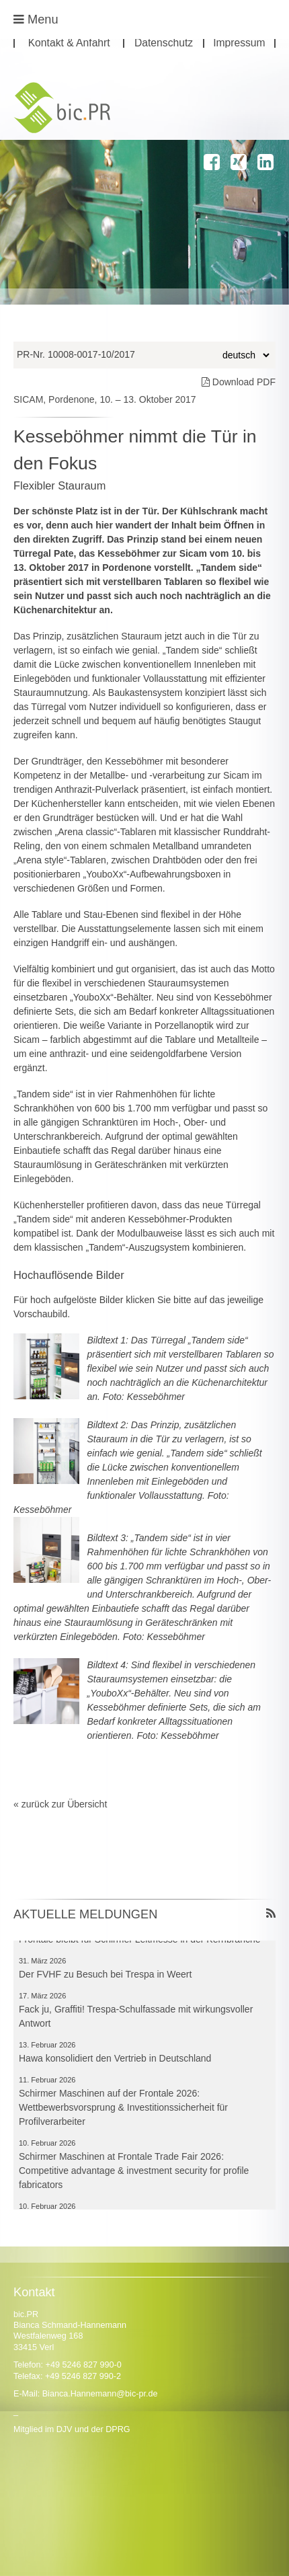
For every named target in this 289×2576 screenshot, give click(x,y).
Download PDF (239, 382)
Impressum (239, 43)
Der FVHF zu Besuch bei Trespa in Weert (105, 1977)
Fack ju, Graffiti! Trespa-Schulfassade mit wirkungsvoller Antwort (136, 2019)
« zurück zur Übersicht (60, 1804)
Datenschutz (163, 43)
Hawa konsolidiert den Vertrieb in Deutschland (115, 2061)
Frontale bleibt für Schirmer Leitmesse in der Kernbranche (140, 1942)
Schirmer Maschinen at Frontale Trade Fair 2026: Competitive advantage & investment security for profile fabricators (134, 2173)
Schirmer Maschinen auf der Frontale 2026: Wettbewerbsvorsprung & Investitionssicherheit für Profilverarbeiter (123, 2110)
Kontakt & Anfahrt (69, 43)
